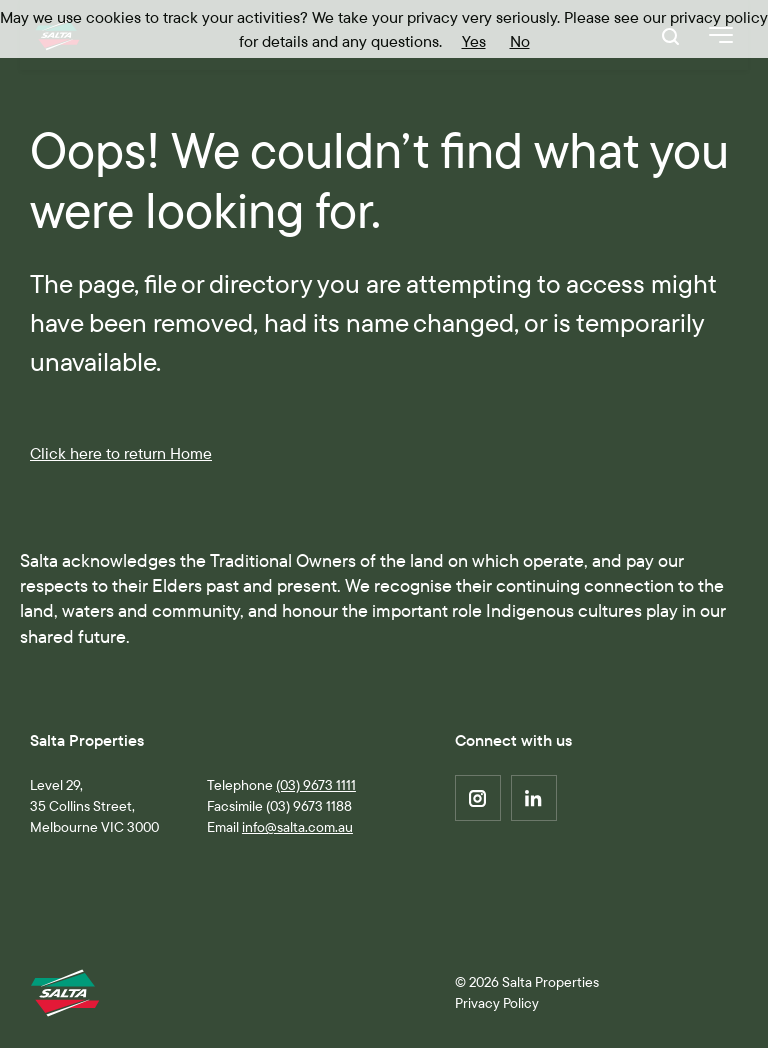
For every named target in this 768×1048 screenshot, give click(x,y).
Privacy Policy (497, 1003)
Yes (474, 41)
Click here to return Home (121, 453)
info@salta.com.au (297, 827)
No (520, 41)
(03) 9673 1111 (316, 785)
